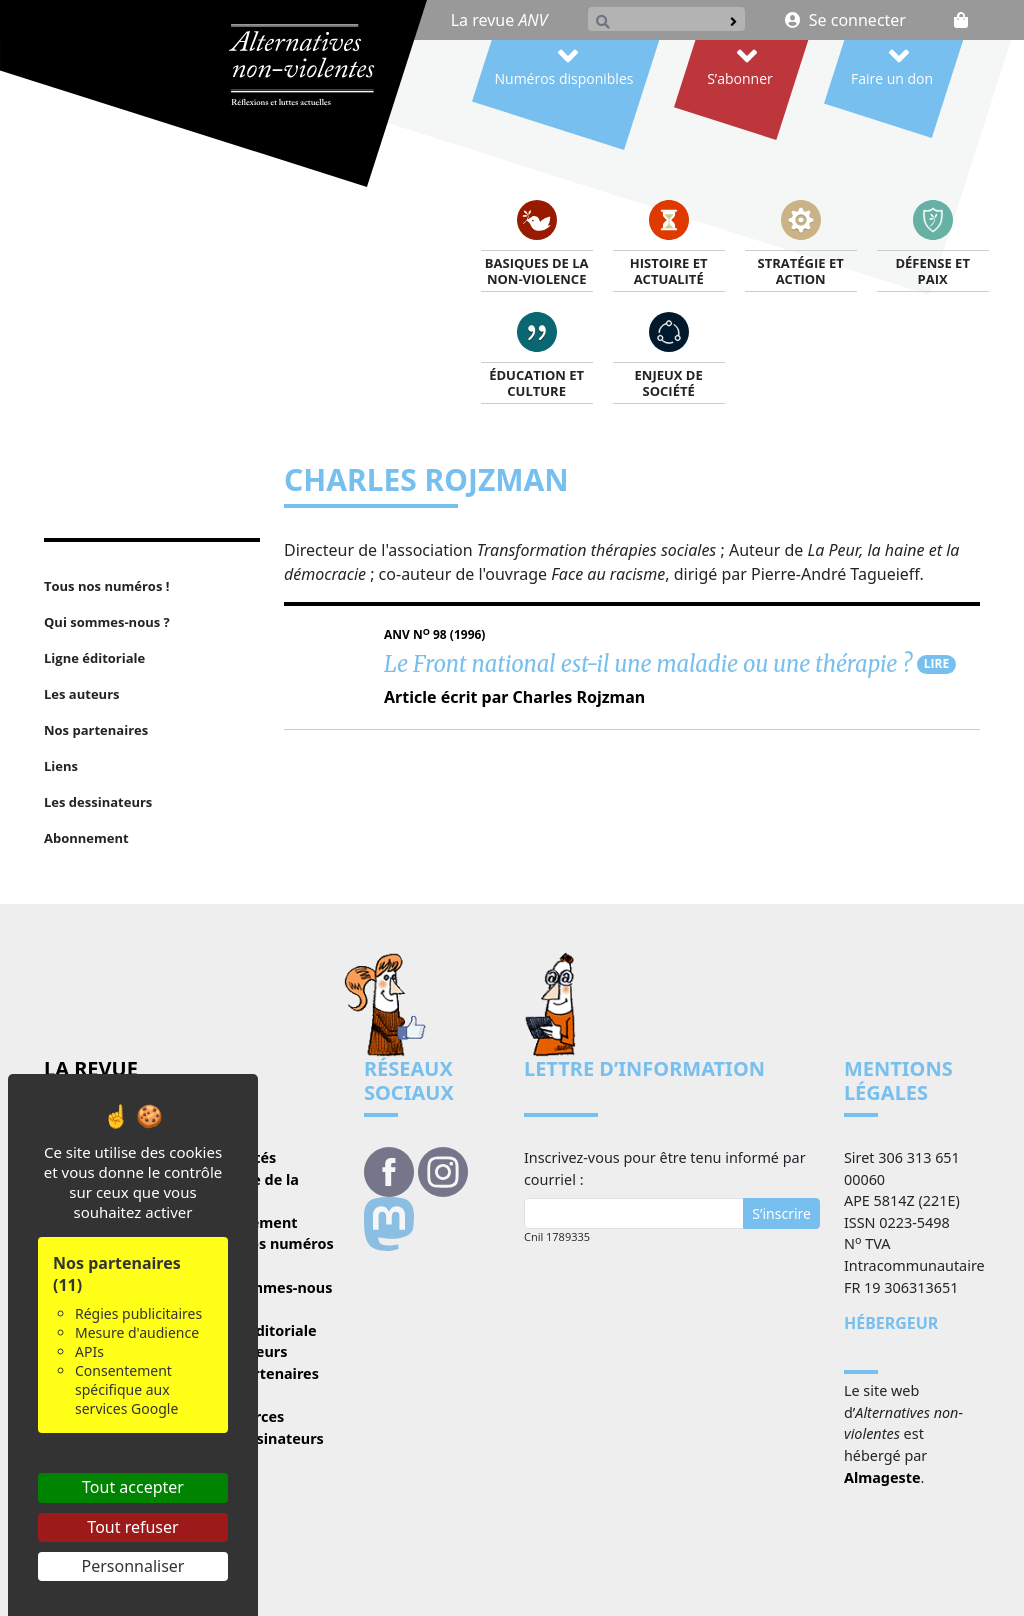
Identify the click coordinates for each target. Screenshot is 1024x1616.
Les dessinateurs (264, 1438)
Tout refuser (132, 1527)
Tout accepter (133, 1487)
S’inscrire (781, 1213)
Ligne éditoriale (260, 1330)
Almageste (882, 1477)
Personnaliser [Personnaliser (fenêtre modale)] (133, 1566)
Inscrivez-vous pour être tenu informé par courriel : (665, 1168)
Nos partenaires (261, 1373)
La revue (499, 20)
